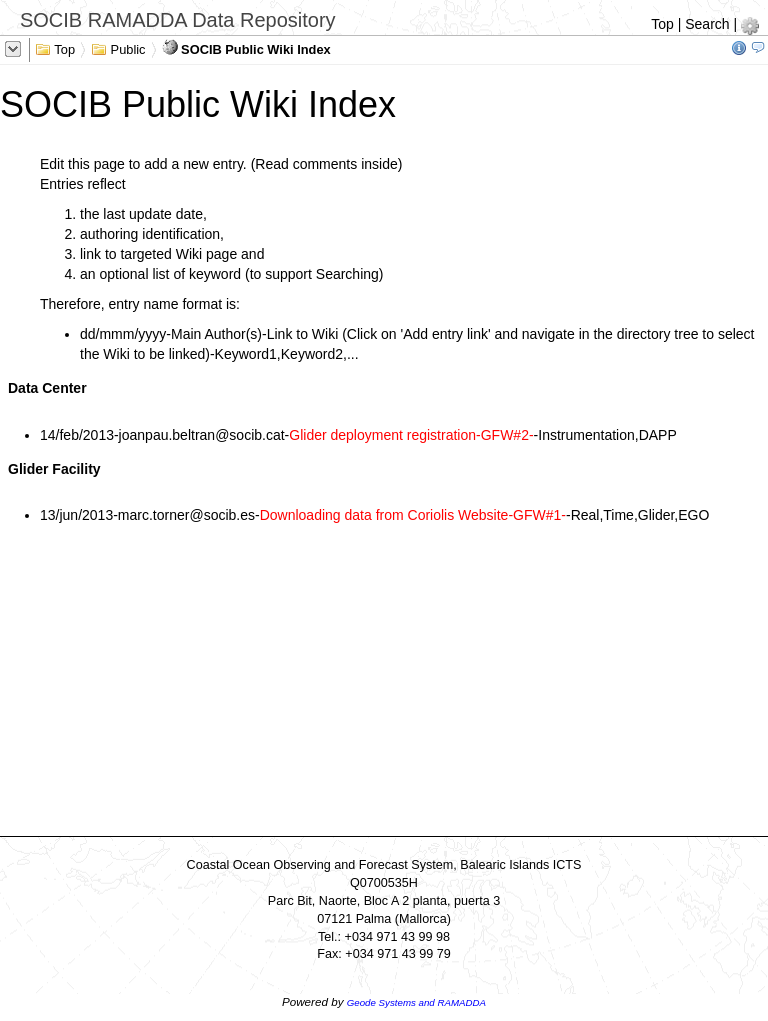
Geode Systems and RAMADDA (416, 1002)
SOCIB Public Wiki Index (246, 48)
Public (118, 48)
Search (707, 24)
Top (662, 24)
